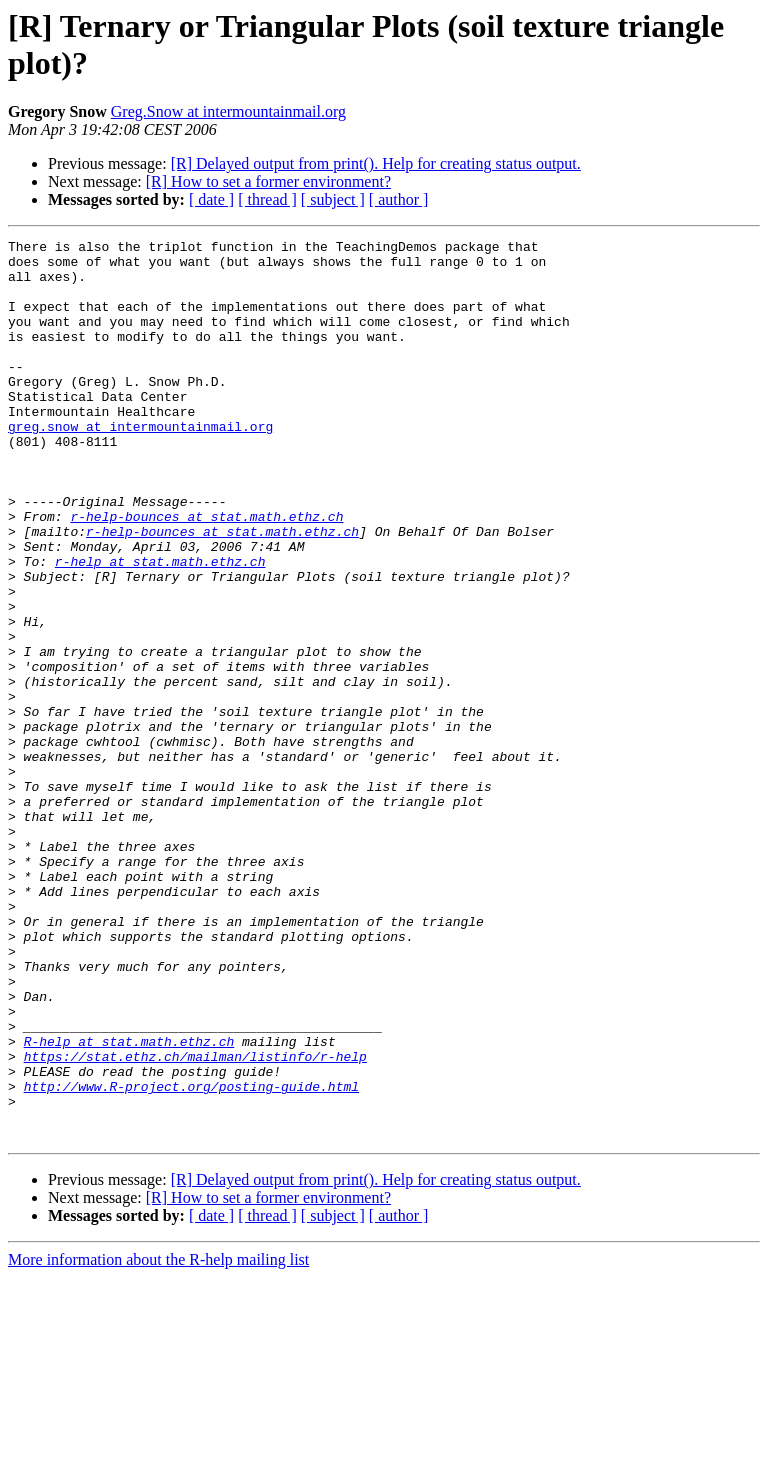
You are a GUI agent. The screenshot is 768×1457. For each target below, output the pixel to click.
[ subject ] (333, 199)
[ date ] (211, 199)
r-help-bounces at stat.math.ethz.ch (206, 573)
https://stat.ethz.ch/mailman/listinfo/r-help (195, 1221)
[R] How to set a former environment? (268, 181)
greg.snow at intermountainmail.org (140, 465)
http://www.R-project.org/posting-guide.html (191, 1257)
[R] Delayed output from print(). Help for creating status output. (376, 163)
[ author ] (399, 199)
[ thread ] (267, 199)
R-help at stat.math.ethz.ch (129, 1203)
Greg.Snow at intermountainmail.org (228, 111)
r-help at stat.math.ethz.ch (160, 627)
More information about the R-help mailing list (158, 1439)
